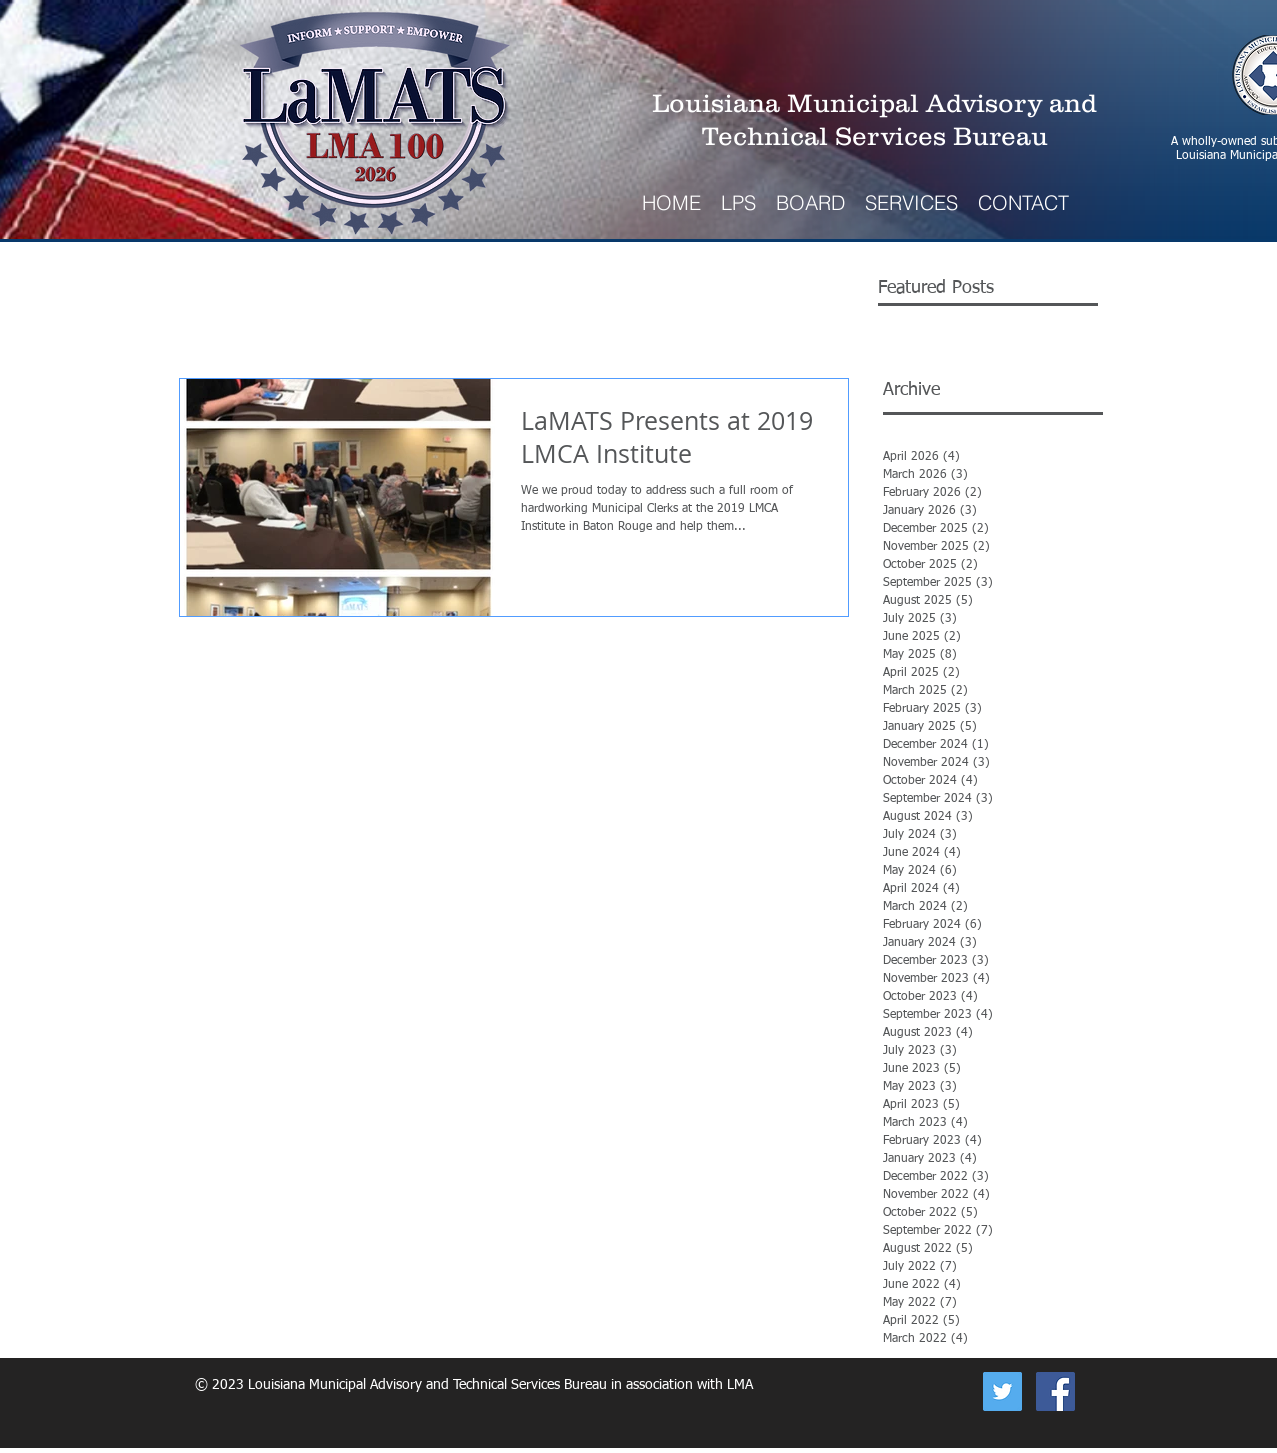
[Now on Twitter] (1002, 1391)
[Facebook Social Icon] (1055, 1391)
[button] (911, 202)
